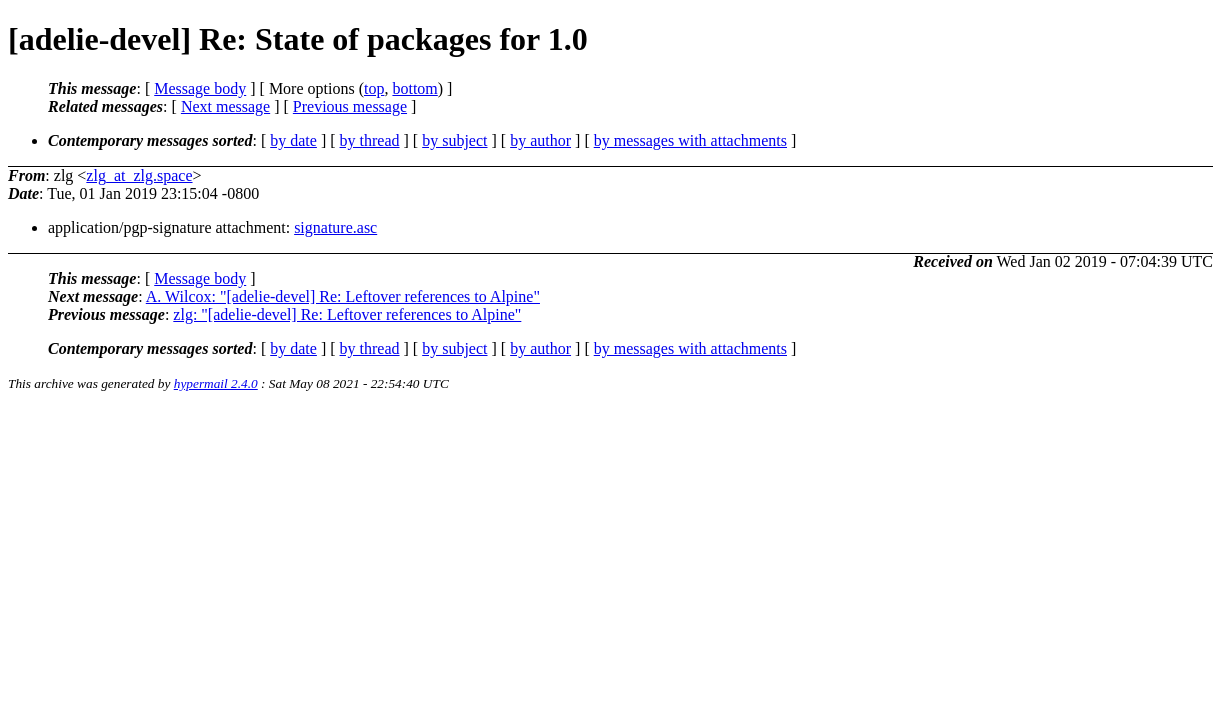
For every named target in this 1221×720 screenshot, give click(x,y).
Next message (225, 106)
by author (540, 140)
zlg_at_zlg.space (139, 175)
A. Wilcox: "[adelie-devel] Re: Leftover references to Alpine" (343, 296)
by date (293, 140)
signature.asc (335, 227)
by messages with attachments (690, 140)
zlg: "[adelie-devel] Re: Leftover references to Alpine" (347, 314)
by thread (370, 140)
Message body (200, 88)
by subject (454, 140)
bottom (414, 88)
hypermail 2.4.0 (216, 383)
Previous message (350, 106)
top (374, 88)
